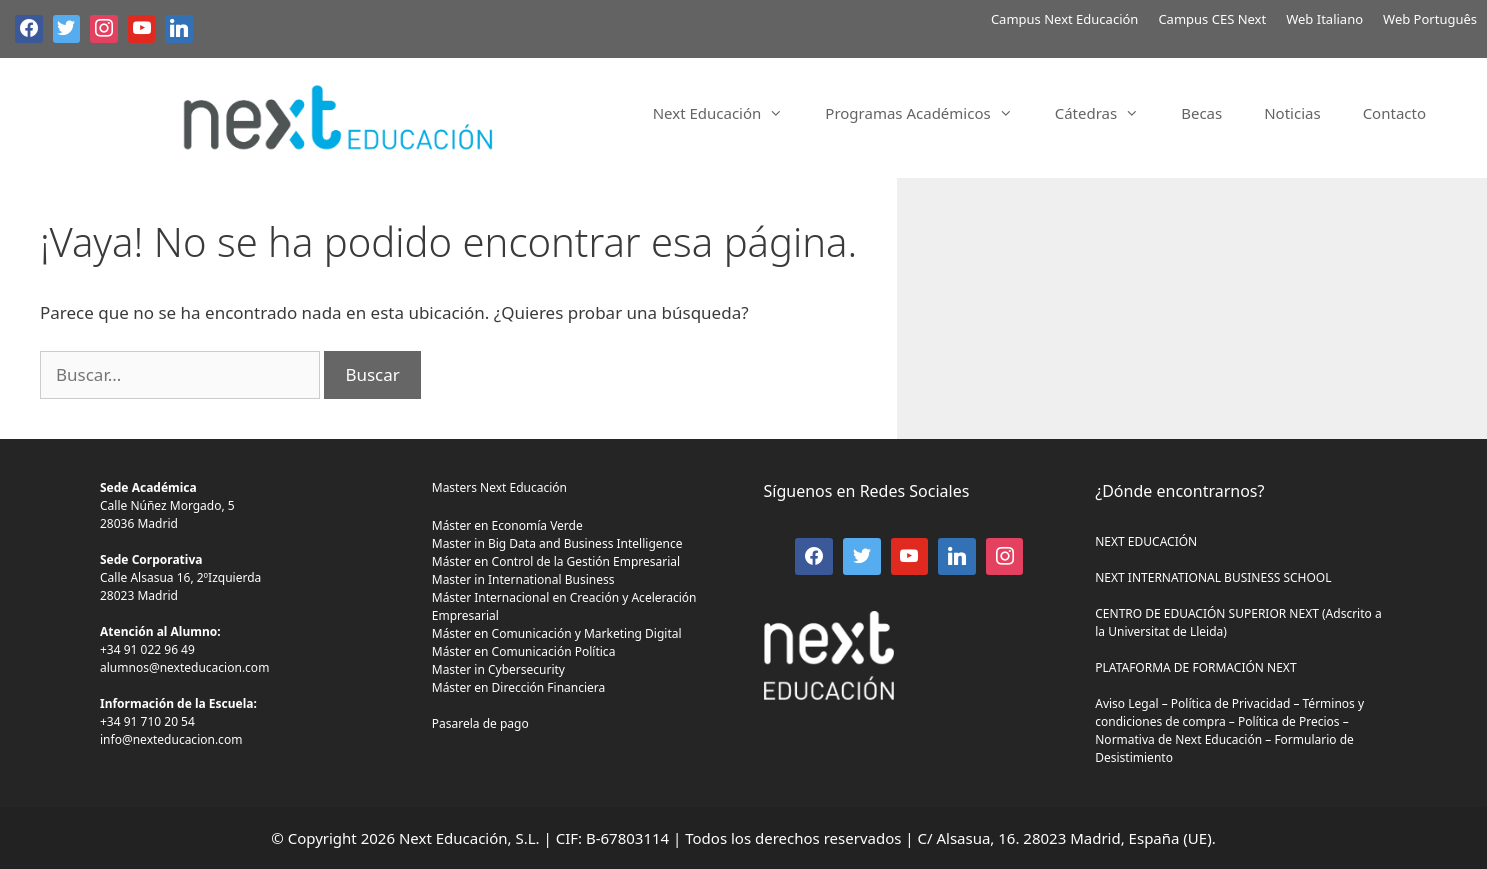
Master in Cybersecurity (498, 669)
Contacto (1394, 113)
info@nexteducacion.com (171, 739)
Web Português (1430, 19)
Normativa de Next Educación (1178, 739)
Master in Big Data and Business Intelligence (557, 543)
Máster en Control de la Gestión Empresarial (556, 561)
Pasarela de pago (480, 723)
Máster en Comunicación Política (524, 651)
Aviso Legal (1126, 703)
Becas (1201, 113)
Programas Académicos (929, 113)
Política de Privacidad (1231, 703)
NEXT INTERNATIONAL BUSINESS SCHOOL (1213, 577)
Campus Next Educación (1065, 19)
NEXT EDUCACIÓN (1146, 541)
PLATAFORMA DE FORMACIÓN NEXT (1195, 667)
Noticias (1292, 113)
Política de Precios (1289, 721)
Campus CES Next (1212, 19)
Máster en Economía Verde (507, 525)
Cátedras (1108, 113)
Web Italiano (1324, 19)
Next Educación (729, 113)
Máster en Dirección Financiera (519, 687)
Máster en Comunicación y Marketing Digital (557, 633)
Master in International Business (523, 579)
